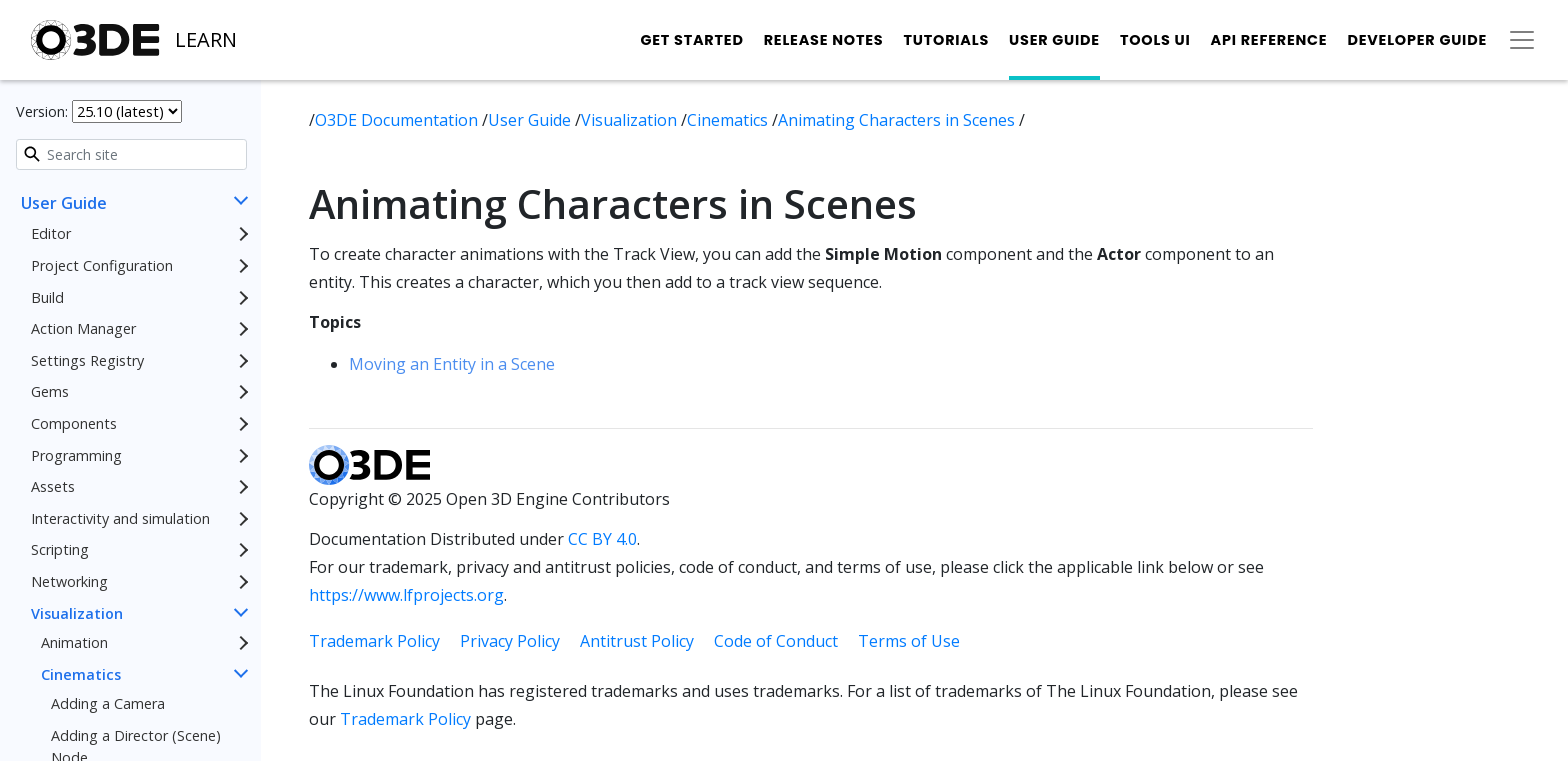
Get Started (691, 40)
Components (74, 423)
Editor (51, 233)
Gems (50, 391)
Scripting (60, 549)
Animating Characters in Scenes (898, 120)
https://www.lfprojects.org (406, 595)
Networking (69, 581)
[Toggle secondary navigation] (1522, 40)
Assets (53, 486)
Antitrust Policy (637, 641)
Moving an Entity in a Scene (452, 364)
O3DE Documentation (398, 120)
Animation (74, 642)
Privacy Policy (510, 641)
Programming (76, 455)
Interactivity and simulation (120, 518)
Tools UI (1155, 40)
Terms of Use (909, 641)
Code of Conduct (776, 641)
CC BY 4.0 (602, 539)
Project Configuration (102, 265)
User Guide (1054, 40)
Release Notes (824, 40)
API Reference (1269, 40)
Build (47, 297)
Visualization (77, 613)
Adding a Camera (108, 703)
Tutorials (946, 40)
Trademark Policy (374, 641)
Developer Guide (1417, 40)
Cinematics (81, 674)
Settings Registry (87, 360)
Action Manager (83, 328)
